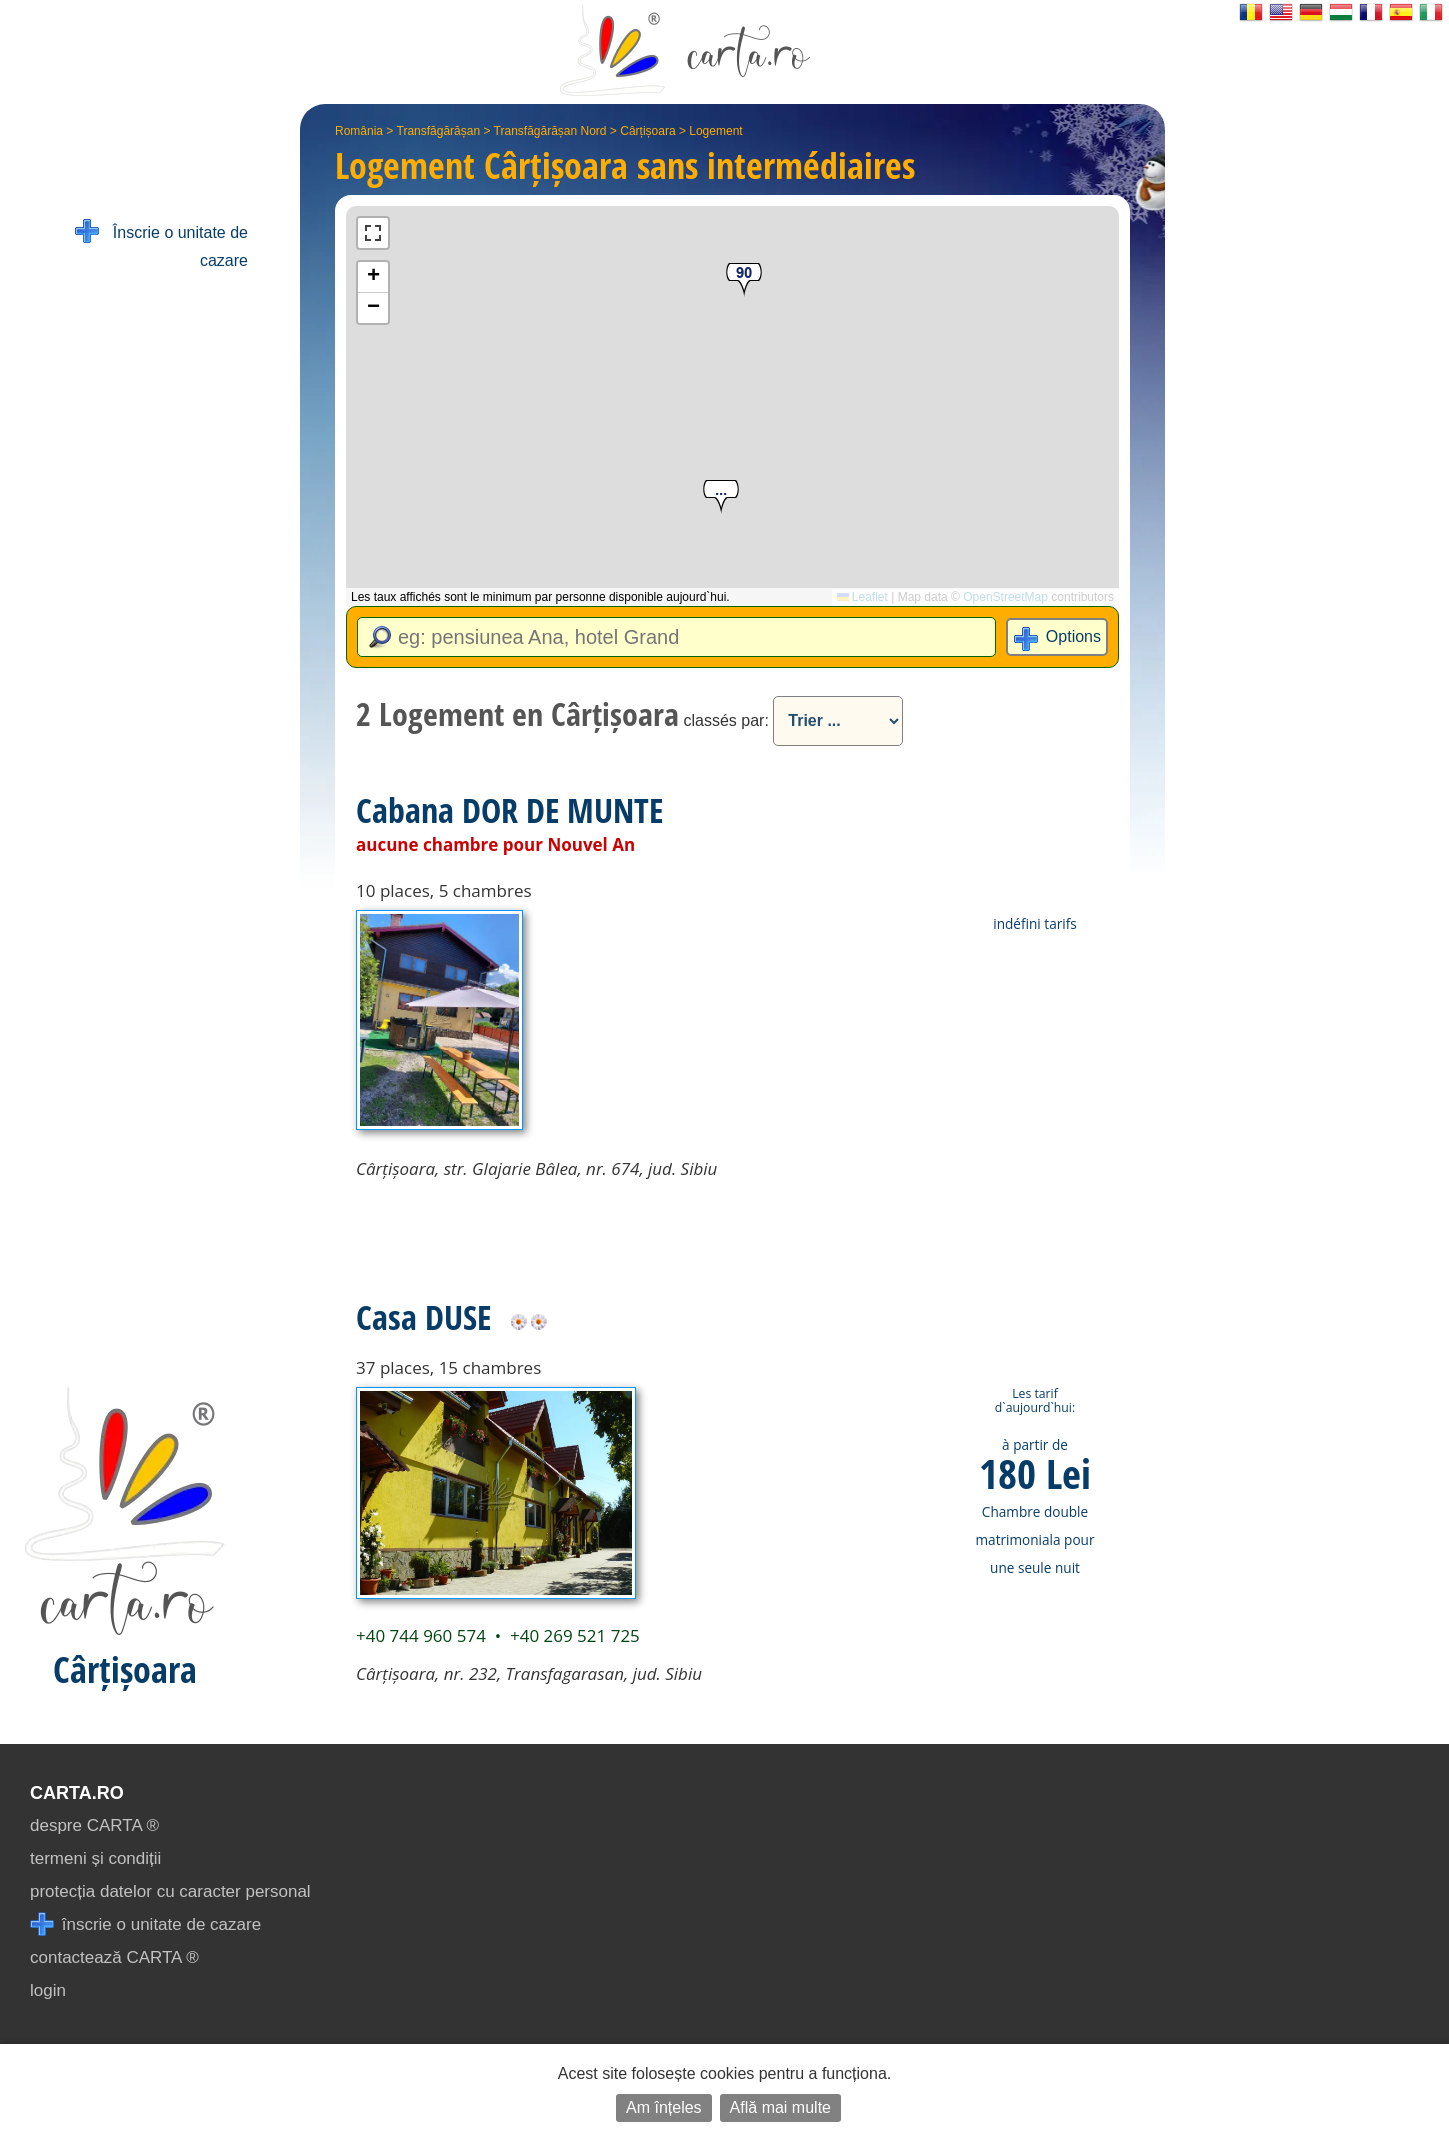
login (48, 1990)
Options (1073, 636)
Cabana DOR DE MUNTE (509, 810)
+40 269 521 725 (575, 1635)
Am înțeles (664, 2107)
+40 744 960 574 (421, 1635)
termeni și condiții (95, 1858)
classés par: (725, 720)
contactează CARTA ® (114, 1957)
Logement (715, 131)
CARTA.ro (77, 1793)
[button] (721, 497)
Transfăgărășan (439, 131)
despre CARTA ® (94, 1825)
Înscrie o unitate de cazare (161, 244)
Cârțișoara (647, 131)
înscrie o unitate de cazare (145, 1924)
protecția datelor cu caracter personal (170, 1891)
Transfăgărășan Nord (550, 131)
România (359, 131)
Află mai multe (780, 2107)
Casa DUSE (423, 1317)
